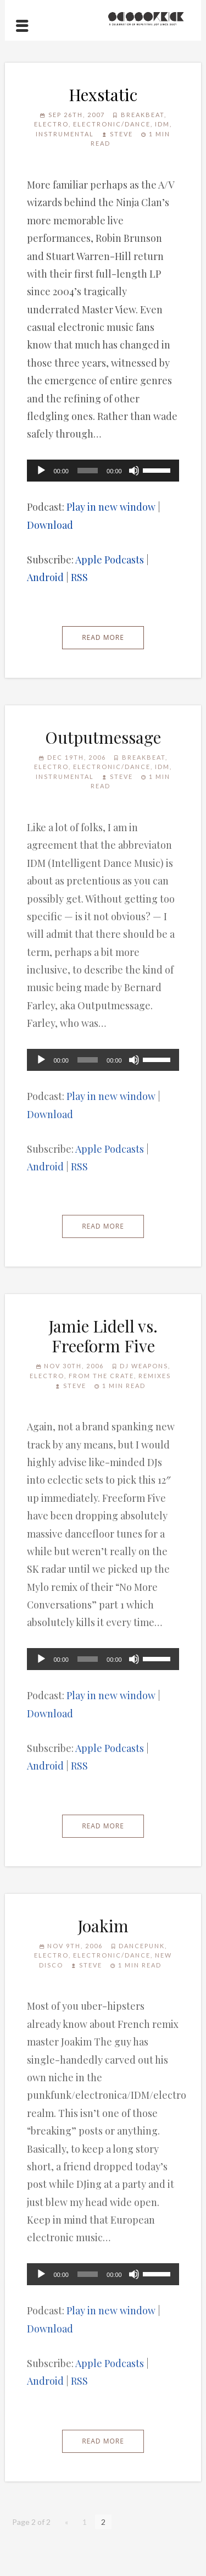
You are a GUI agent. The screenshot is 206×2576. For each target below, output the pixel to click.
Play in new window (110, 506)
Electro (51, 124)
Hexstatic (103, 95)
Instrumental (65, 133)
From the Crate (101, 1375)
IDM (162, 124)
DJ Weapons (144, 1365)
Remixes (154, 1375)
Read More (103, 637)
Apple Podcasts (109, 559)
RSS (79, 577)
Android (45, 577)
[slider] (87, 470)
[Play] (41, 470)
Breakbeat (142, 114)
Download (50, 525)
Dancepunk (142, 1945)
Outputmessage (103, 737)
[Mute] (134, 470)
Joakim (103, 1926)
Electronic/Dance (112, 124)
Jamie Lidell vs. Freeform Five (103, 1336)
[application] (103, 471)
